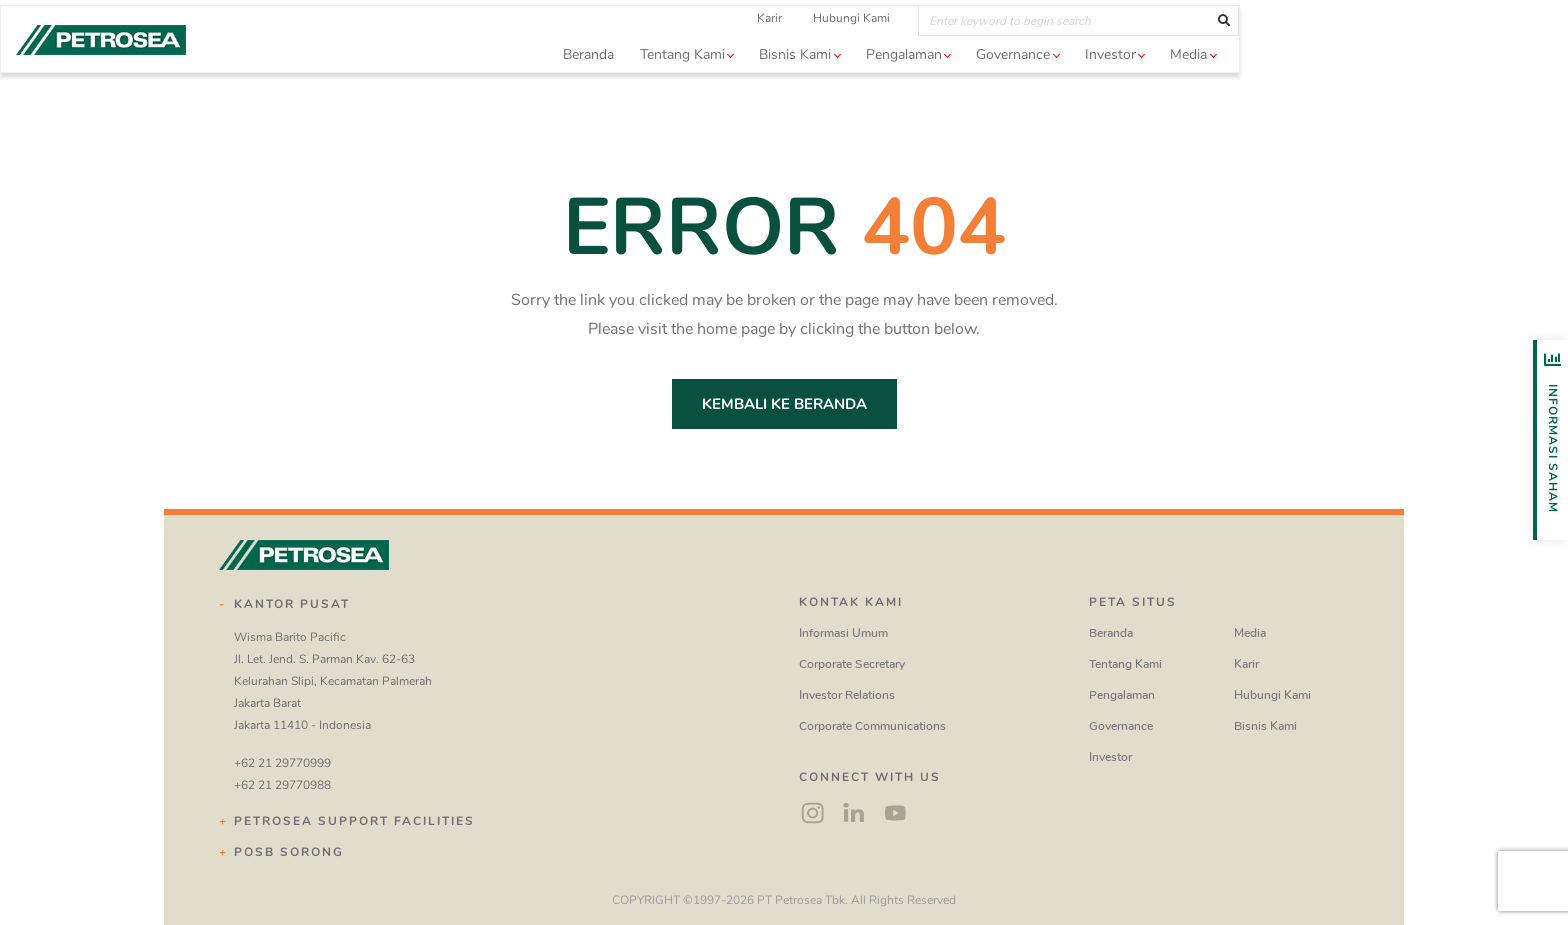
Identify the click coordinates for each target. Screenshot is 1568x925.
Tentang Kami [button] (846, 85)
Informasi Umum (843, 633)
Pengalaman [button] (1068, 85)
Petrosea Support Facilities (354, 821)
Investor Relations (847, 695)
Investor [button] (1274, 85)
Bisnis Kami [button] (959, 85)
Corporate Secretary (852, 664)
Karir (933, 49)
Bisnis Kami (1265, 726)
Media (1250, 633)
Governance (1121, 726)
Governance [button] (1177, 85)
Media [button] (1352, 85)
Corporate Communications (872, 726)
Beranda (752, 85)
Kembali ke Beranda (784, 404)
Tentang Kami (1125, 664)
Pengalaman (1122, 695)
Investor (1110, 757)
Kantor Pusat (292, 604)
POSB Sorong (289, 852)
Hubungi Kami (1015, 49)
